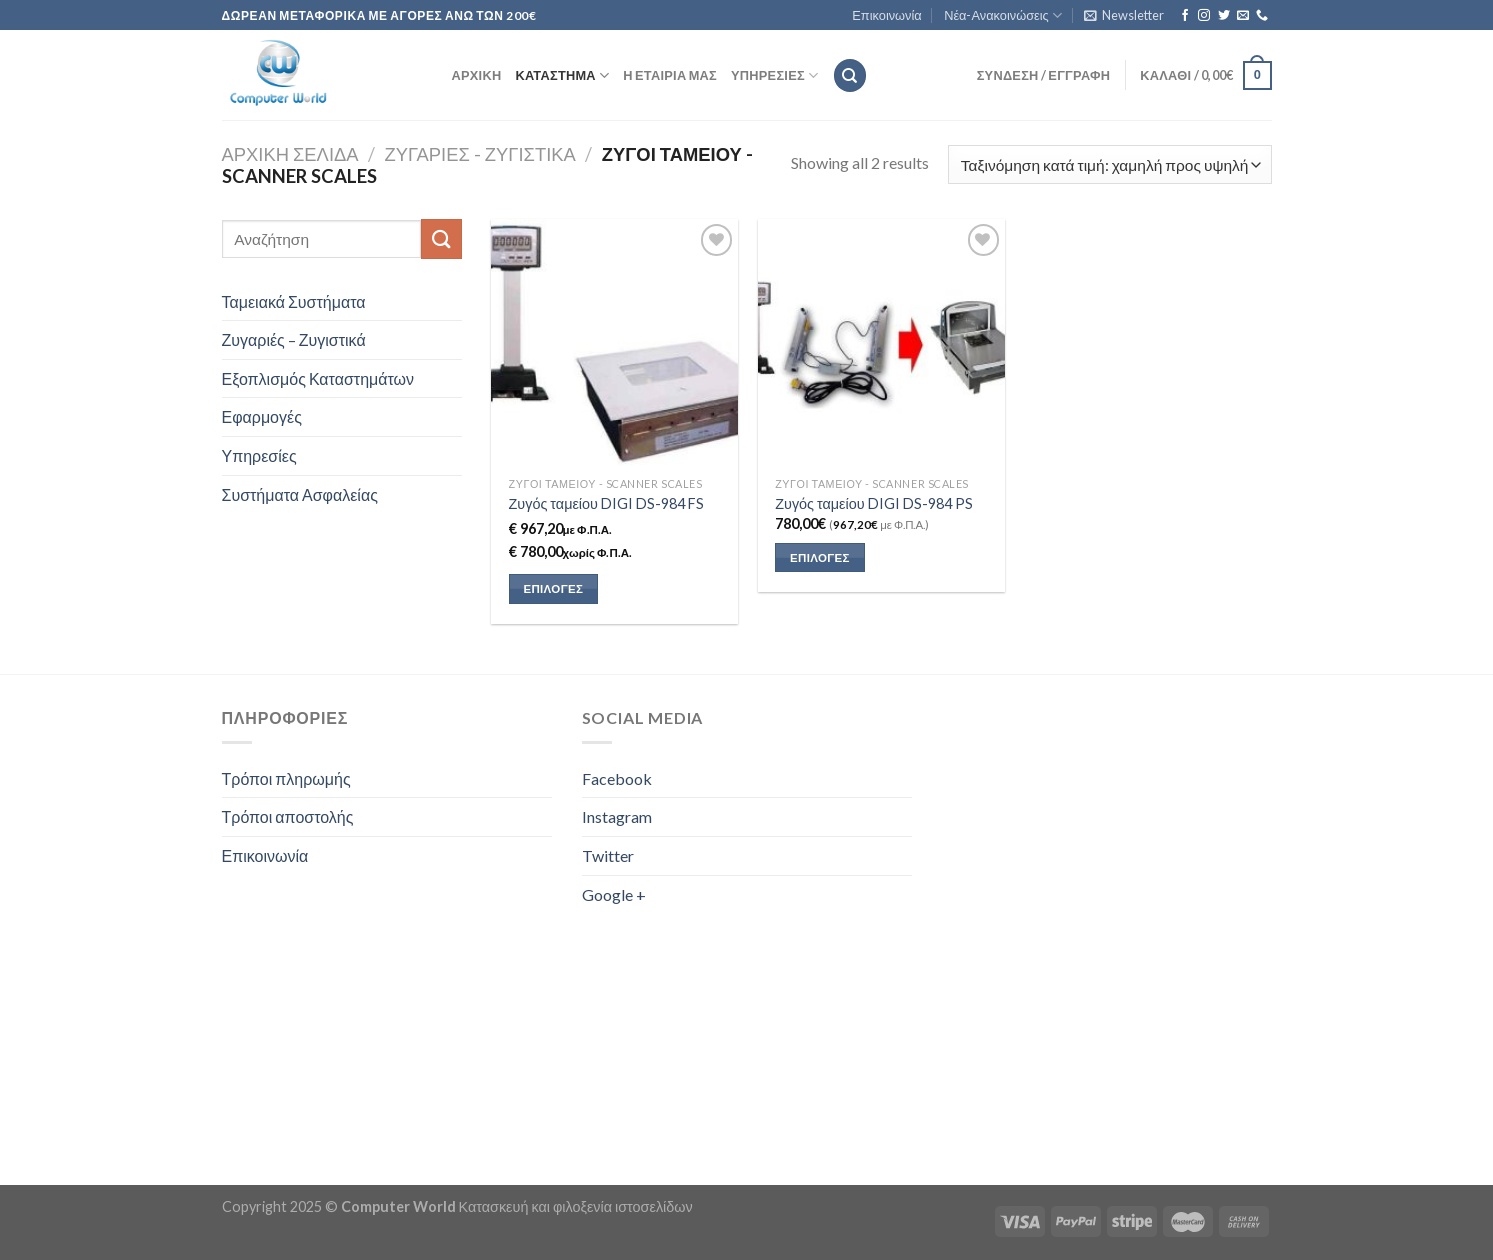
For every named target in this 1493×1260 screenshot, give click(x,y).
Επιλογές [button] (820, 557)
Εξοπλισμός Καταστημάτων (318, 378)
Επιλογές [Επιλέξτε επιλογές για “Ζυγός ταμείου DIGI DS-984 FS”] (553, 588)
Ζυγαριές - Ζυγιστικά (480, 154)
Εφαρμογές (262, 416)
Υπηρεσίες (774, 75)
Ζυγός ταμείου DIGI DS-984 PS (873, 503)
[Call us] (1262, 16)
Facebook (617, 778)
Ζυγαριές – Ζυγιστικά (294, 339)
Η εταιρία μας (670, 75)
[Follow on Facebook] (1185, 16)
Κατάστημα (562, 75)
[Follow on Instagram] (1204, 16)
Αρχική (477, 75)
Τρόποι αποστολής (288, 816)
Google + (614, 894)
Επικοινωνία (886, 15)
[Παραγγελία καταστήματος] (1109, 164)
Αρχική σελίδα (290, 154)
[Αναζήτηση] (850, 75)
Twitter (608, 855)
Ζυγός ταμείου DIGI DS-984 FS (606, 503)
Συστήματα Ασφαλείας (300, 494)
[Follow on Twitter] (1224, 16)
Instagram (617, 816)
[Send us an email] (1243, 16)
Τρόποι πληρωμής (286, 778)
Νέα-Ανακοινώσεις (1003, 15)
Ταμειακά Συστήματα (294, 301)
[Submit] (441, 238)
